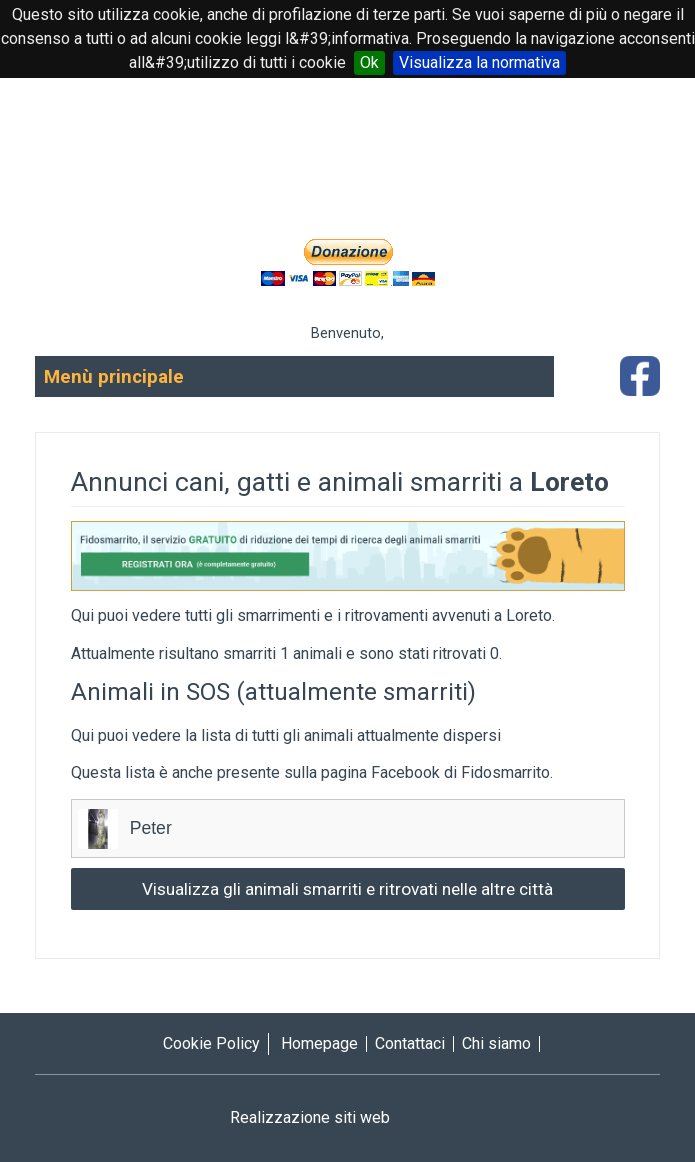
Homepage (319, 1043)
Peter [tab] (348, 829)
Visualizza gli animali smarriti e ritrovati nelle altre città (347, 889)
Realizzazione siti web (348, 1117)
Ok (369, 62)
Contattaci (410, 1043)
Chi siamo (496, 1043)
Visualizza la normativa (479, 62)
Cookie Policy (211, 1043)
